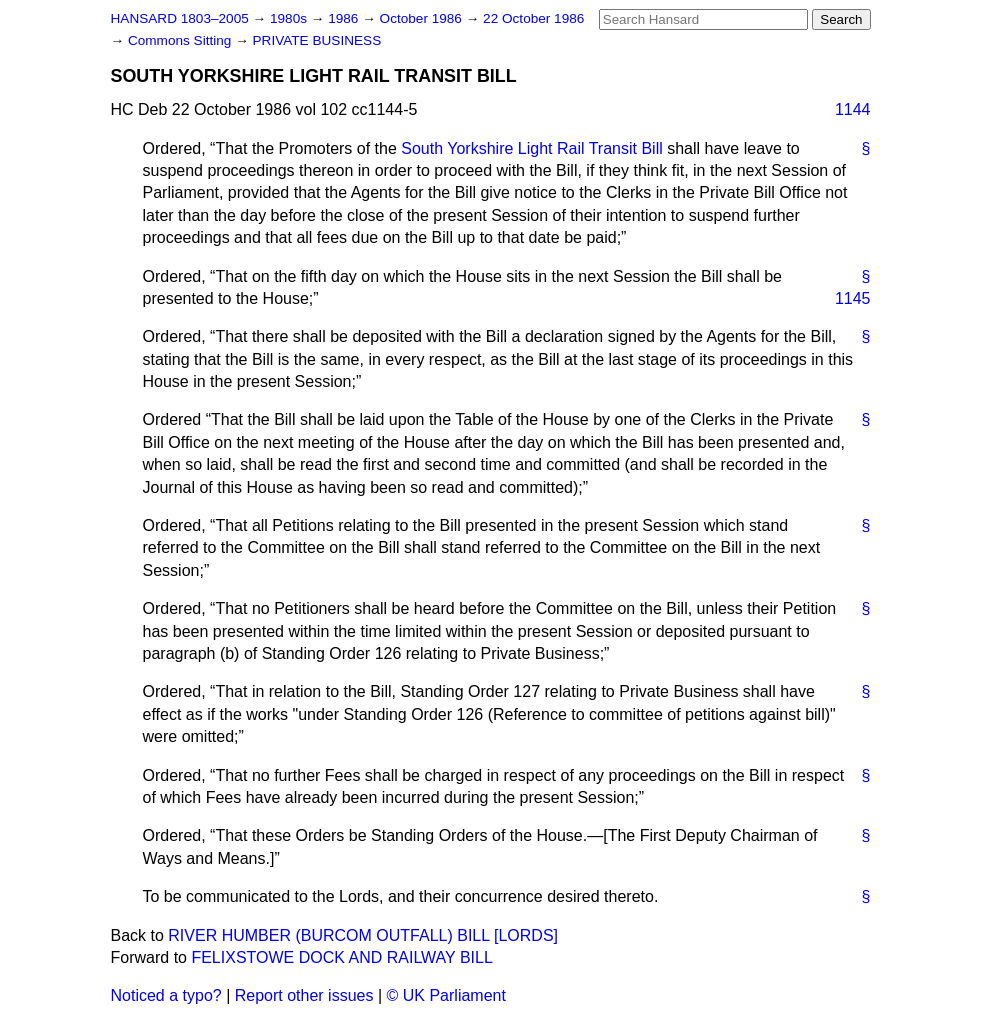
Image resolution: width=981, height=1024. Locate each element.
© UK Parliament (446, 995)
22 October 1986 (533, 18)
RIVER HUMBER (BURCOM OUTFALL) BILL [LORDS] (363, 935)
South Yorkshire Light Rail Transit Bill (531, 148)
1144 (853, 109)
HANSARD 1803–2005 (180, 18)
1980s (290, 18)
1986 (345, 18)
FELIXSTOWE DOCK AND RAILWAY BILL (341, 957)
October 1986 (423, 18)
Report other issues (304, 995)
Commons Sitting (181, 40)
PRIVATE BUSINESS (317, 40)
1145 (853, 298)
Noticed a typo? (166, 995)
